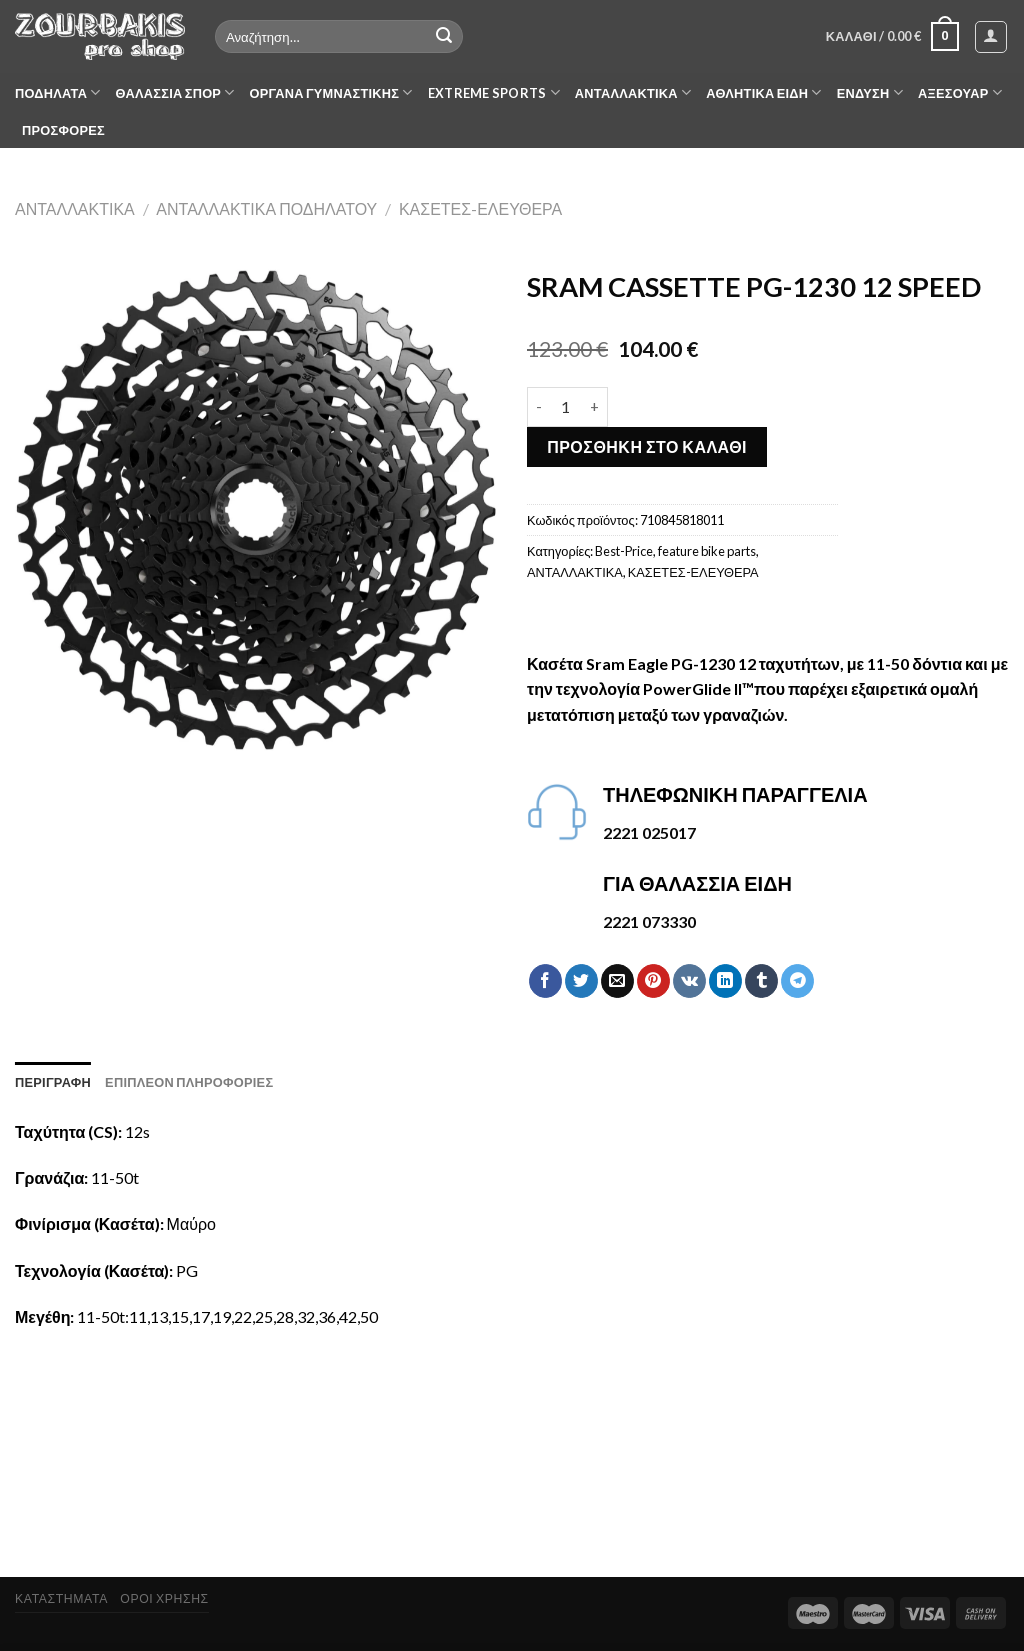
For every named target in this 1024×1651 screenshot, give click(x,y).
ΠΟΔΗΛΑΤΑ (58, 92)
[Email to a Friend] (617, 981)
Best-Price (624, 551)
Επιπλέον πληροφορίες (189, 1082)
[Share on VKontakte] (689, 981)
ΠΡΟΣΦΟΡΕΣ (63, 130)
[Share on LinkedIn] (725, 981)
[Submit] (444, 37)
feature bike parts (707, 551)
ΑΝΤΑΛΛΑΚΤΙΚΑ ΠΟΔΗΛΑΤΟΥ (266, 208)
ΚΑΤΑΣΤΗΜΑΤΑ (61, 1598)
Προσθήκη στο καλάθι (647, 446)
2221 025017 (649, 832)
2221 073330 (649, 921)
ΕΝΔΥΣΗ (870, 92)
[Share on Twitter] (581, 981)
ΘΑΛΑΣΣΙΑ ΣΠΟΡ (175, 92)
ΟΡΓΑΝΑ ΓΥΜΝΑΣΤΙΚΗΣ (331, 92)
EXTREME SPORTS (494, 92)
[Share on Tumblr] (761, 981)
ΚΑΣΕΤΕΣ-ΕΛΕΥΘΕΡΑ (480, 208)
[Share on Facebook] (545, 981)
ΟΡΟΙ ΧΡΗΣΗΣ (164, 1598)
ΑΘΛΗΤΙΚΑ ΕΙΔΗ (763, 92)
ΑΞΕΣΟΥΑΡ (960, 92)
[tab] (53, 1082)
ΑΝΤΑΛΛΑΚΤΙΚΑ (633, 92)
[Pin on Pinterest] (653, 981)
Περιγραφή (53, 1082)
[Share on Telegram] (797, 981)
